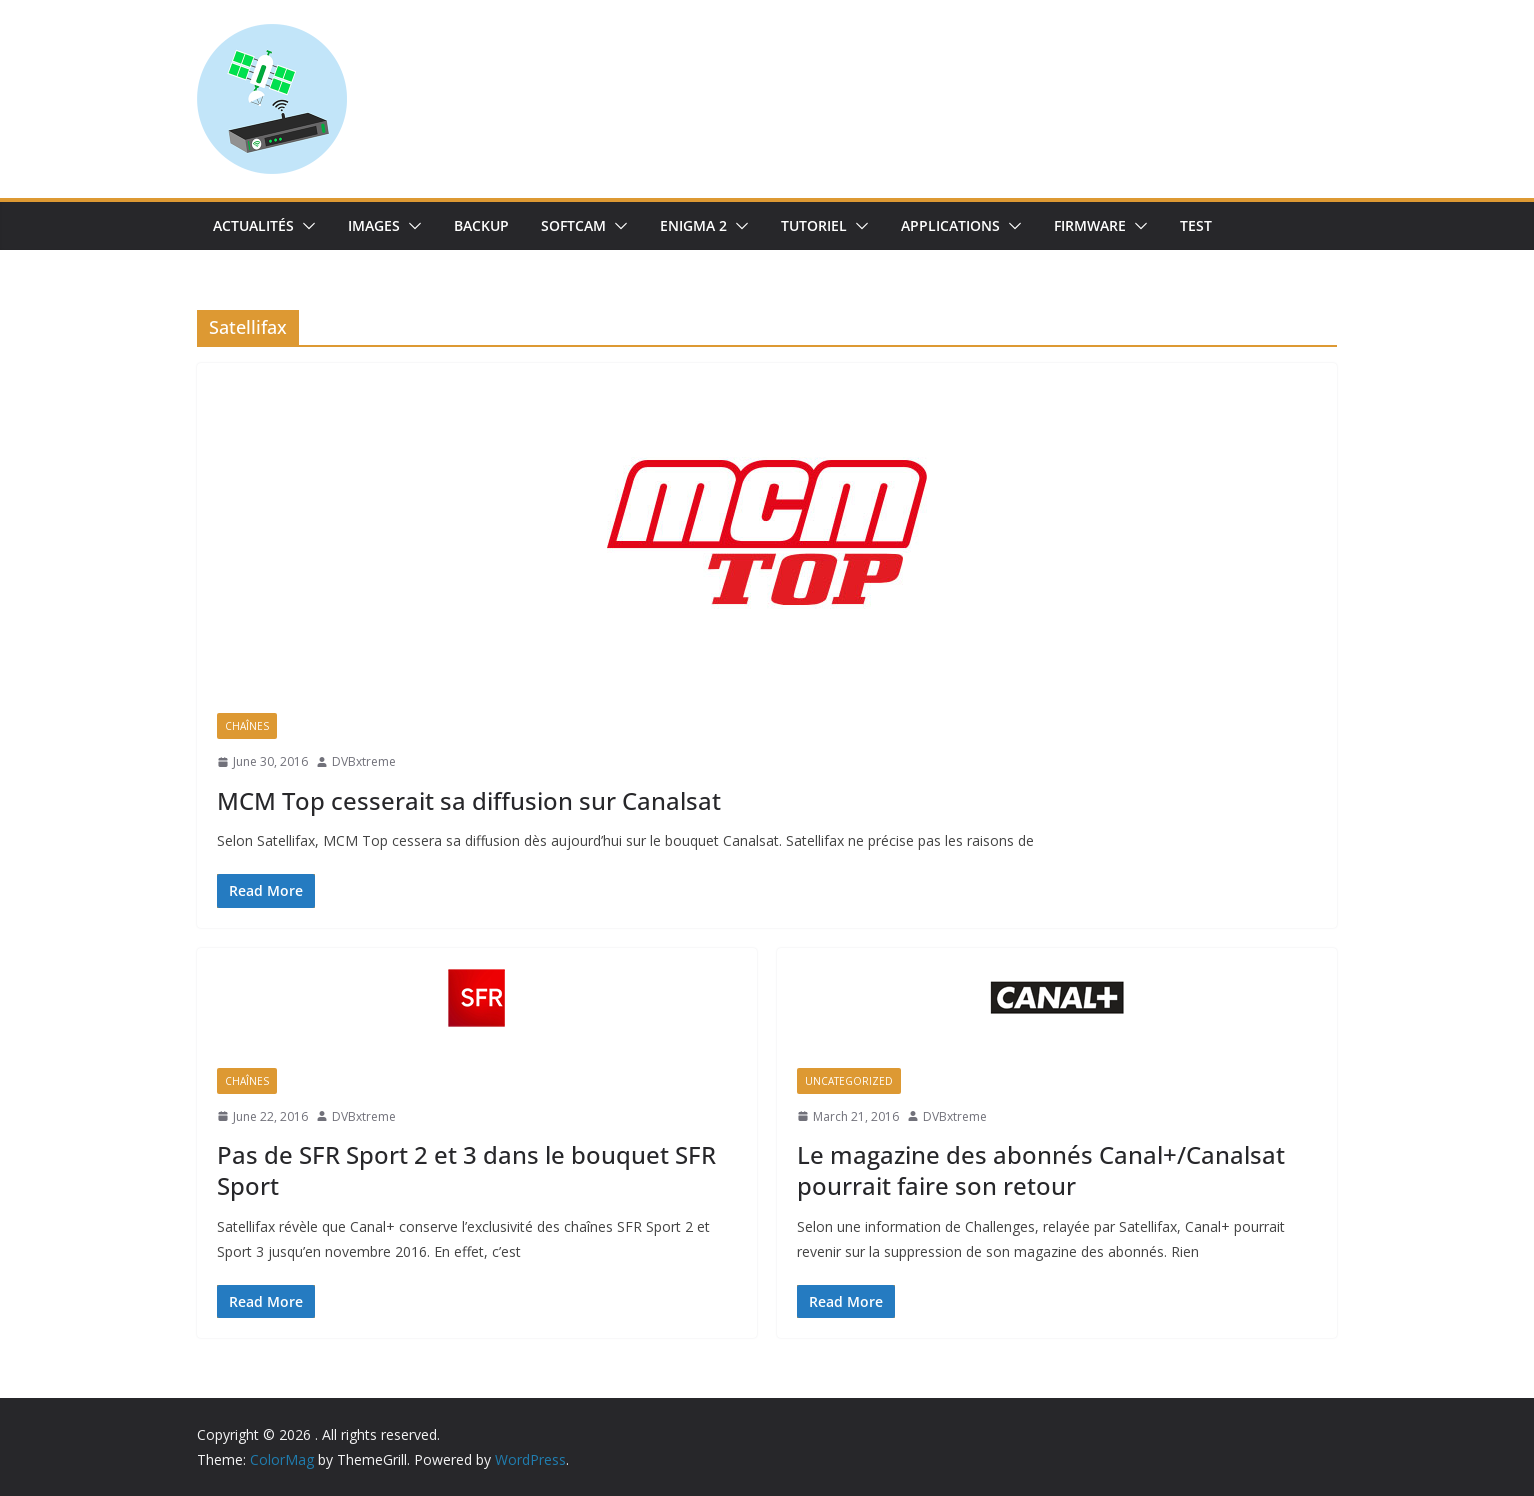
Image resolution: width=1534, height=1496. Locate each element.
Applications (950, 225)
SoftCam (573, 225)
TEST (1196, 225)
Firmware (1090, 225)
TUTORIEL (814, 225)
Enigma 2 (693, 225)
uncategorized (849, 1081)
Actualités (253, 225)
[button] (305, 226)
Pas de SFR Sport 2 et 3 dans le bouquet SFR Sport (466, 1170)
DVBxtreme (364, 761)
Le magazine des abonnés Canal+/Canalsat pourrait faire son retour (1041, 1170)
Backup (481, 225)
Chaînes (247, 726)
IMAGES (374, 225)
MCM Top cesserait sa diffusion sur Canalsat (469, 800)
